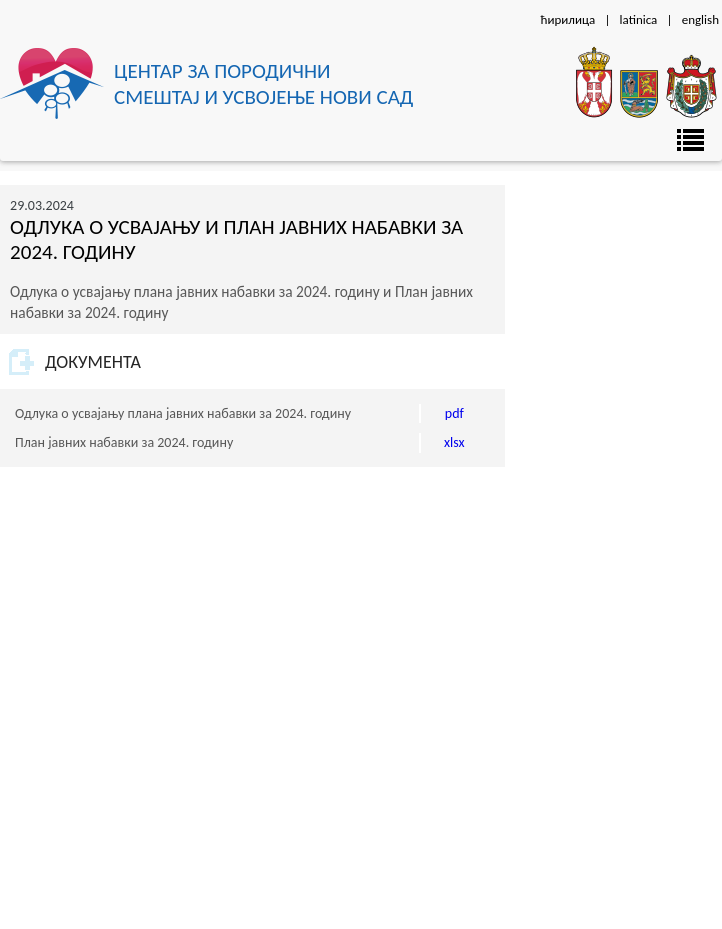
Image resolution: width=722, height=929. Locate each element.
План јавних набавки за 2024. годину (124, 442)
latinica (639, 19)
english (700, 19)
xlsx (454, 442)
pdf (454, 413)
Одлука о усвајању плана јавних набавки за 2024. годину (183, 413)
